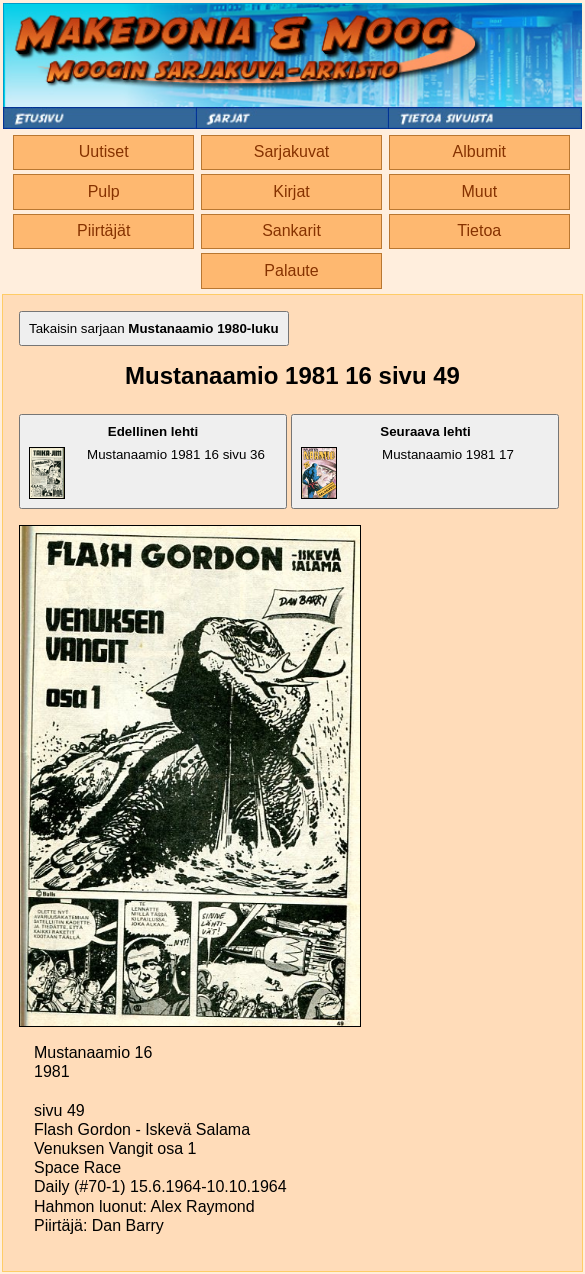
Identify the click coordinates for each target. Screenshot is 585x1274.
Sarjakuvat (292, 151)
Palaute (291, 270)
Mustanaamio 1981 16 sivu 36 (147, 461)
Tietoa (479, 230)
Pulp (104, 191)
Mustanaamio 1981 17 (407, 461)
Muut (480, 191)
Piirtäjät (103, 230)
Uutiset (104, 151)
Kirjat (291, 191)
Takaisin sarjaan (154, 328)
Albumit (479, 151)
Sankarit (291, 230)
